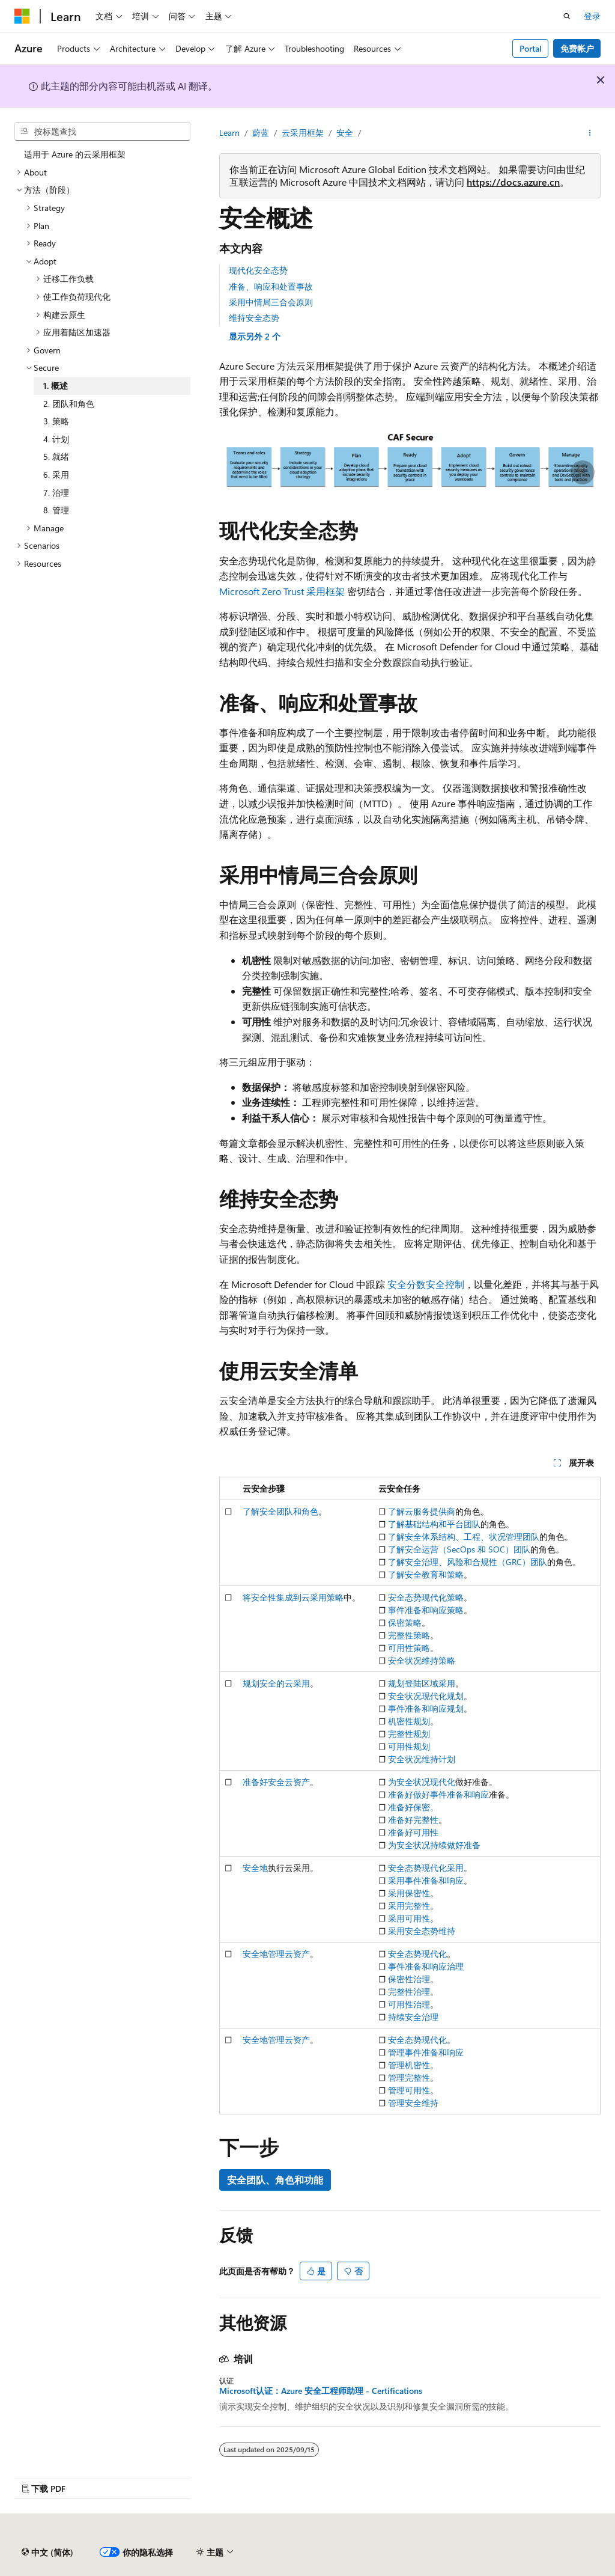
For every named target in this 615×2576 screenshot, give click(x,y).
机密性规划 (409, 1721)
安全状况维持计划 (421, 1759)
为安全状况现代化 (421, 1781)
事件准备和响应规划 (426, 1708)
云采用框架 (303, 132)
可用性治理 (409, 2004)
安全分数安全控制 (425, 1284)
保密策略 (405, 1622)
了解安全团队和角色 (280, 1511)
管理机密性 (409, 2065)
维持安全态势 (254, 317)
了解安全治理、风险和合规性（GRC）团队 (467, 1561)
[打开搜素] (567, 16)
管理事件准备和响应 (426, 2052)
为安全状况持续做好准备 (434, 1845)
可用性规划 (409, 1746)
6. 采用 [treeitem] (56, 474)
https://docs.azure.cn (513, 181)
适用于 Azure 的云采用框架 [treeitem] (75, 154)
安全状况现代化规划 (426, 1696)
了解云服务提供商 (421, 1511)
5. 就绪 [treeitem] (56, 456)
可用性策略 (409, 1647)
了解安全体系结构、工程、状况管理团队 (463, 1536)
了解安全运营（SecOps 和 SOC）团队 (459, 1549)
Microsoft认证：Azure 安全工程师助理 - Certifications (320, 2390)
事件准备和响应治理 (426, 1966)
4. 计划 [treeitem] (56, 439)
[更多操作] (590, 132)
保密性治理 (409, 1979)
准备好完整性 (413, 1819)
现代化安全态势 (258, 270)
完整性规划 (409, 1733)
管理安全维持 (413, 2102)
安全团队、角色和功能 (275, 2179)
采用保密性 (409, 1893)
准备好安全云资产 (276, 1781)
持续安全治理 (413, 2016)
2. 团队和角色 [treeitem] (68, 403)
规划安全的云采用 (276, 1683)
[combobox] (102, 131)
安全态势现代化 (417, 1953)
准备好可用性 (413, 1832)
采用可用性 (409, 1918)
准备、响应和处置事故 (271, 286)
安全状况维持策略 (421, 1660)
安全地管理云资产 (276, 1953)
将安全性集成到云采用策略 (293, 1597)
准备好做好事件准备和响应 (438, 1794)
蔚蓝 (260, 132)
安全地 (255, 1867)
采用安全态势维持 (421, 1931)
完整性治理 (409, 1991)
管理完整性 (409, 2077)
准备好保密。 (413, 1807)
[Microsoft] (22, 16)
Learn (229, 132)
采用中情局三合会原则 (271, 302)
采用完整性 (409, 1905)
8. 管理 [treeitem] (56, 510)
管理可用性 (409, 2090)
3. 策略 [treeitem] (56, 421)
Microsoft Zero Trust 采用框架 (282, 591)
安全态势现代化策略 (426, 1597)
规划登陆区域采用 (421, 1683)
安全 (344, 132)
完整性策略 (409, 1635)
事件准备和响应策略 (426, 1610)
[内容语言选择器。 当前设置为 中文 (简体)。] (47, 2552)
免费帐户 (577, 48)
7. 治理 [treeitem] (56, 492)
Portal (531, 48)
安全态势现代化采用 (426, 1867)
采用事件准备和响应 (426, 1880)
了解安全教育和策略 (426, 1574)
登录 (592, 16)
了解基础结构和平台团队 (434, 1524)
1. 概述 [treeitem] (55, 385)
